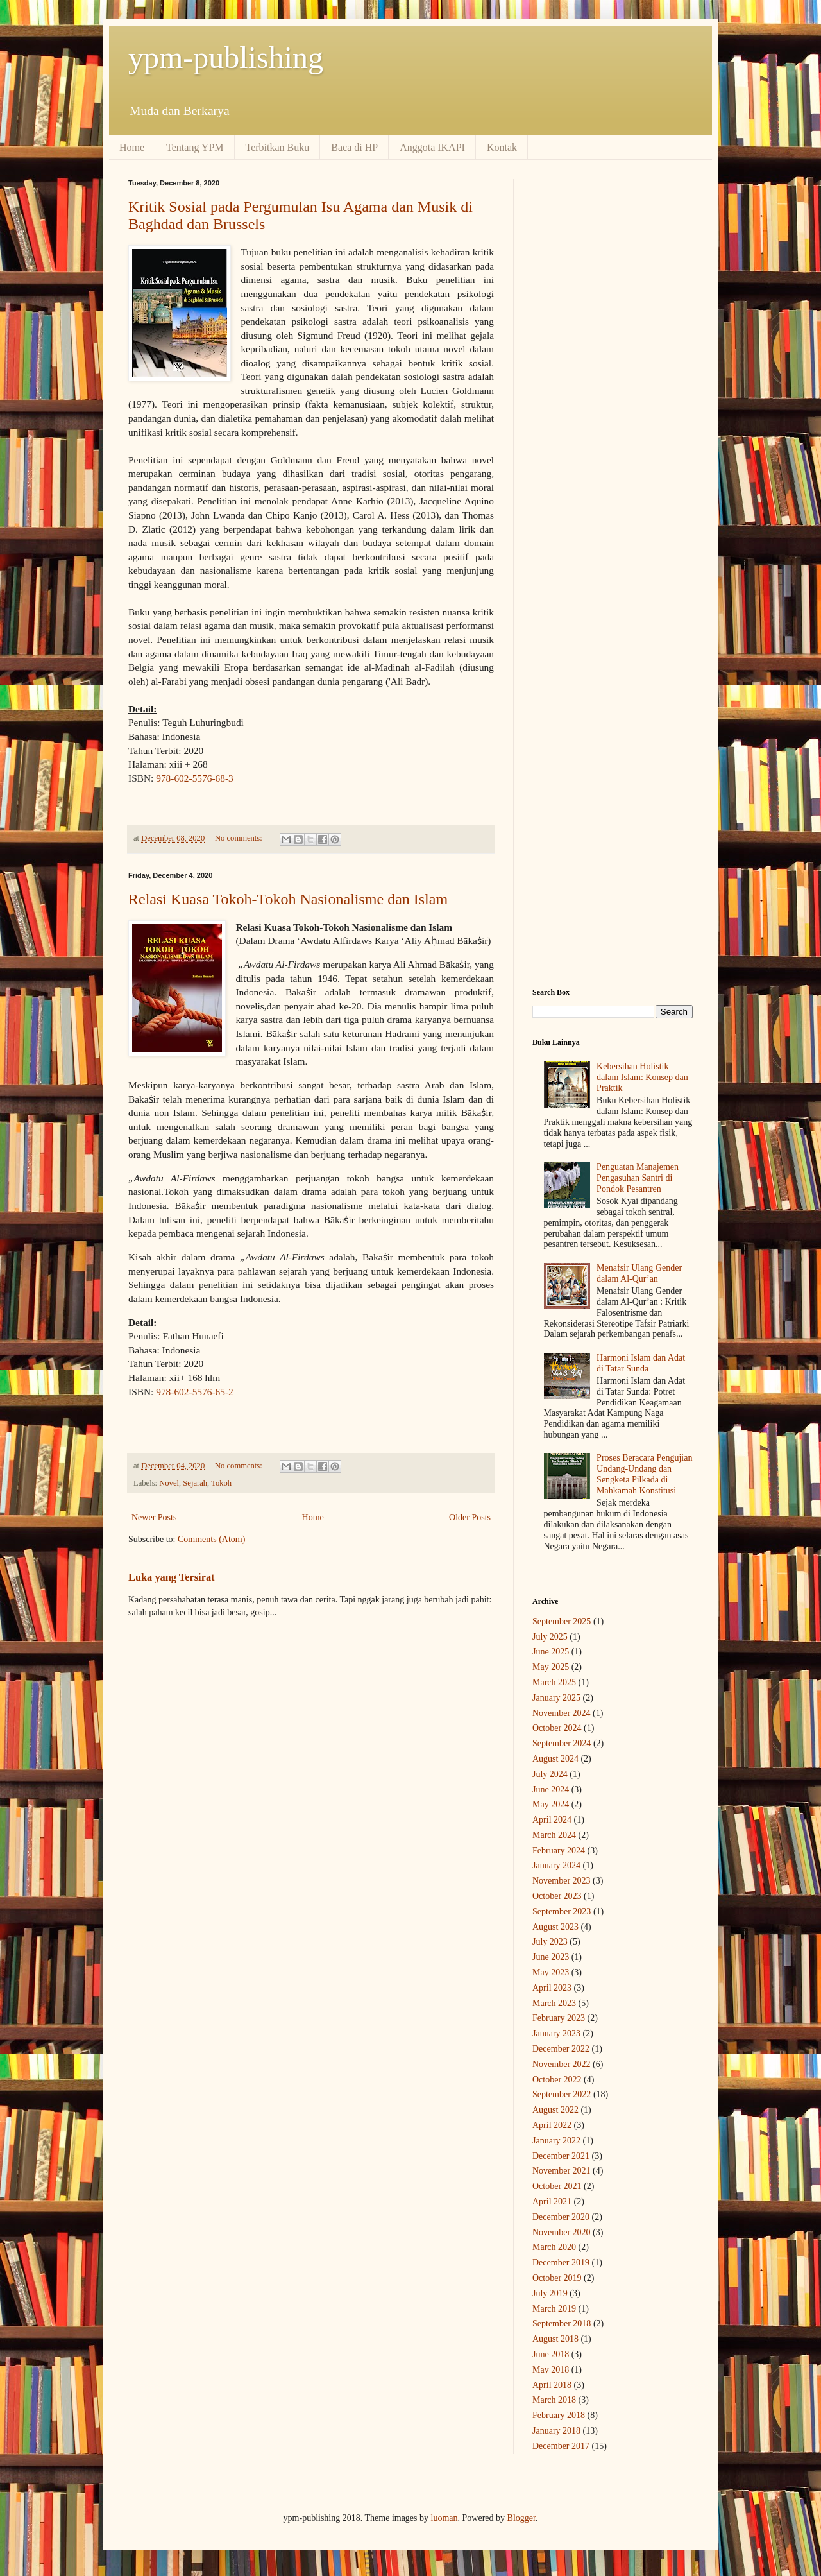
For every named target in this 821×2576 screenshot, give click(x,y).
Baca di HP (354, 147)
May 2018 (550, 2369)
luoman (444, 2518)
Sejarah (195, 1483)
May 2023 (550, 1972)
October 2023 (557, 1896)
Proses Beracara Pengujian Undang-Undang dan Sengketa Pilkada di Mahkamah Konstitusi (644, 1474)
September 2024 (561, 1743)
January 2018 (556, 2430)
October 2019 (557, 2278)
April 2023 (551, 1988)
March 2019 (554, 2309)
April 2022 (551, 2125)
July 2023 (550, 1941)
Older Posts (470, 1517)
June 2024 (550, 1789)
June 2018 (550, 2354)
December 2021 (560, 2156)
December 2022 (560, 2049)
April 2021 (551, 2201)
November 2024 (561, 1713)
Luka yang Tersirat (171, 1577)
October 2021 (557, 2186)
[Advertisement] (612, 371)
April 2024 (551, 1820)
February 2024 (558, 1850)
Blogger (521, 2518)
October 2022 (557, 2079)
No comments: (239, 838)
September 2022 (561, 2094)
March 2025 (554, 1682)
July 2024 (550, 1774)
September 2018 (561, 2323)
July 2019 (550, 2293)
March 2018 (554, 2400)
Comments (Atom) (211, 1539)
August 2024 (555, 1759)
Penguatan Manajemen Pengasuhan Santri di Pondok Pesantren (638, 1178)
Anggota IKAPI (432, 147)
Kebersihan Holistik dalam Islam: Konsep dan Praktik (642, 1077)
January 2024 (556, 1865)
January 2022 (556, 2140)
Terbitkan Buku (278, 147)
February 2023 (558, 2018)
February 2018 (558, 2415)
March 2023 (554, 2003)
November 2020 (561, 2232)
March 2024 (554, 1835)
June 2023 (550, 1957)
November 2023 (561, 1880)
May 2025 (550, 1667)
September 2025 (561, 1621)
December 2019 (560, 2262)
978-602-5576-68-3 (194, 778)
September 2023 (561, 1911)
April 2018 (551, 2385)
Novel (169, 1483)
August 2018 (555, 2339)
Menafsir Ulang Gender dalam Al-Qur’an (639, 1273)
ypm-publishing (225, 57)
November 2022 (561, 2064)
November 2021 (561, 2171)
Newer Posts (153, 1517)
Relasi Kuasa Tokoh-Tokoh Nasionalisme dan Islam (288, 899)
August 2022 (555, 2110)
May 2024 (550, 1804)
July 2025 (550, 1637)
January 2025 (556, 1698)
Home (131, 147)
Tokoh (221, 1483)
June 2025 (550, 1651)
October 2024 (557, 1728)
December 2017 (560, 2446)
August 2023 (555, 1927)
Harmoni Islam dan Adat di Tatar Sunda (641, 1363)
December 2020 (560, 2217)
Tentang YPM (194, 147)
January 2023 (556, 2033)
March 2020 (554, 2247)
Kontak (502, 147)
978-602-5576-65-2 (194, 1391)
